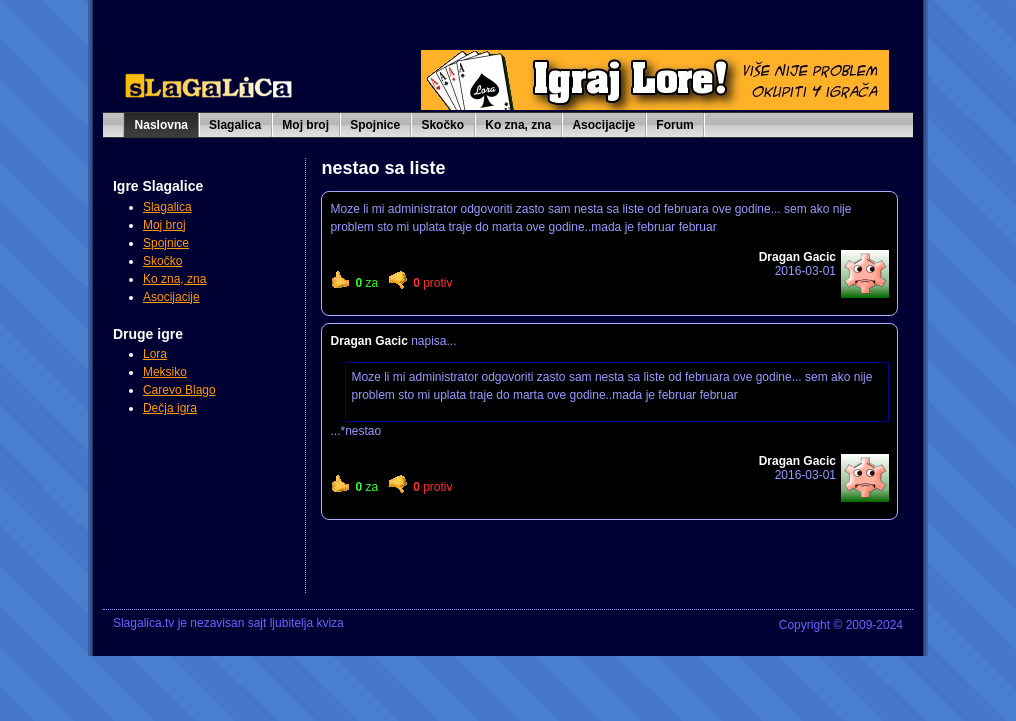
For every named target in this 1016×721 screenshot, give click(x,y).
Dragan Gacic (368, 341)
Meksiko (165, 372)
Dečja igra (170, 408)
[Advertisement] (203, 518)
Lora (155, 354)
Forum (674, 125)
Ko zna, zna (518, 125)
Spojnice (375, 125)
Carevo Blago (179, 390)
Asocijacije (603, 125)
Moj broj (305, 125)
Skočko (442, 125)
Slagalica (235, 125)
